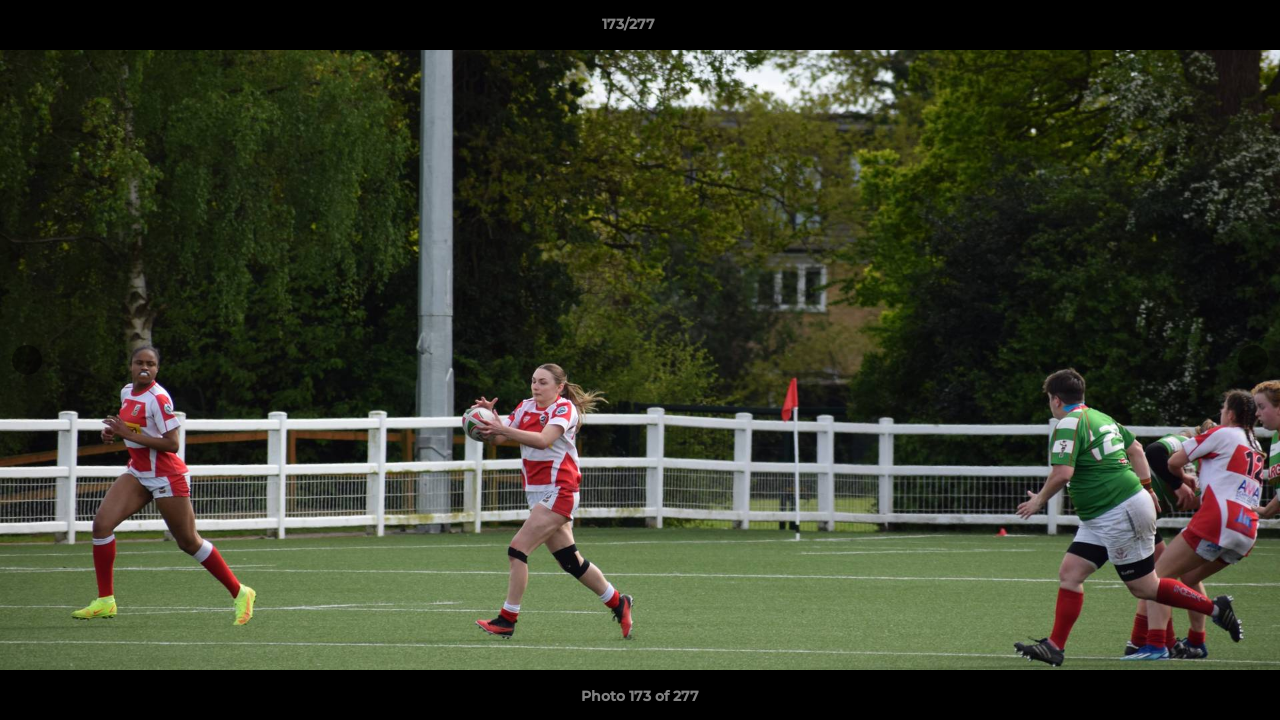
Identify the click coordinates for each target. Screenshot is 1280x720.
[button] (1196, 29)
